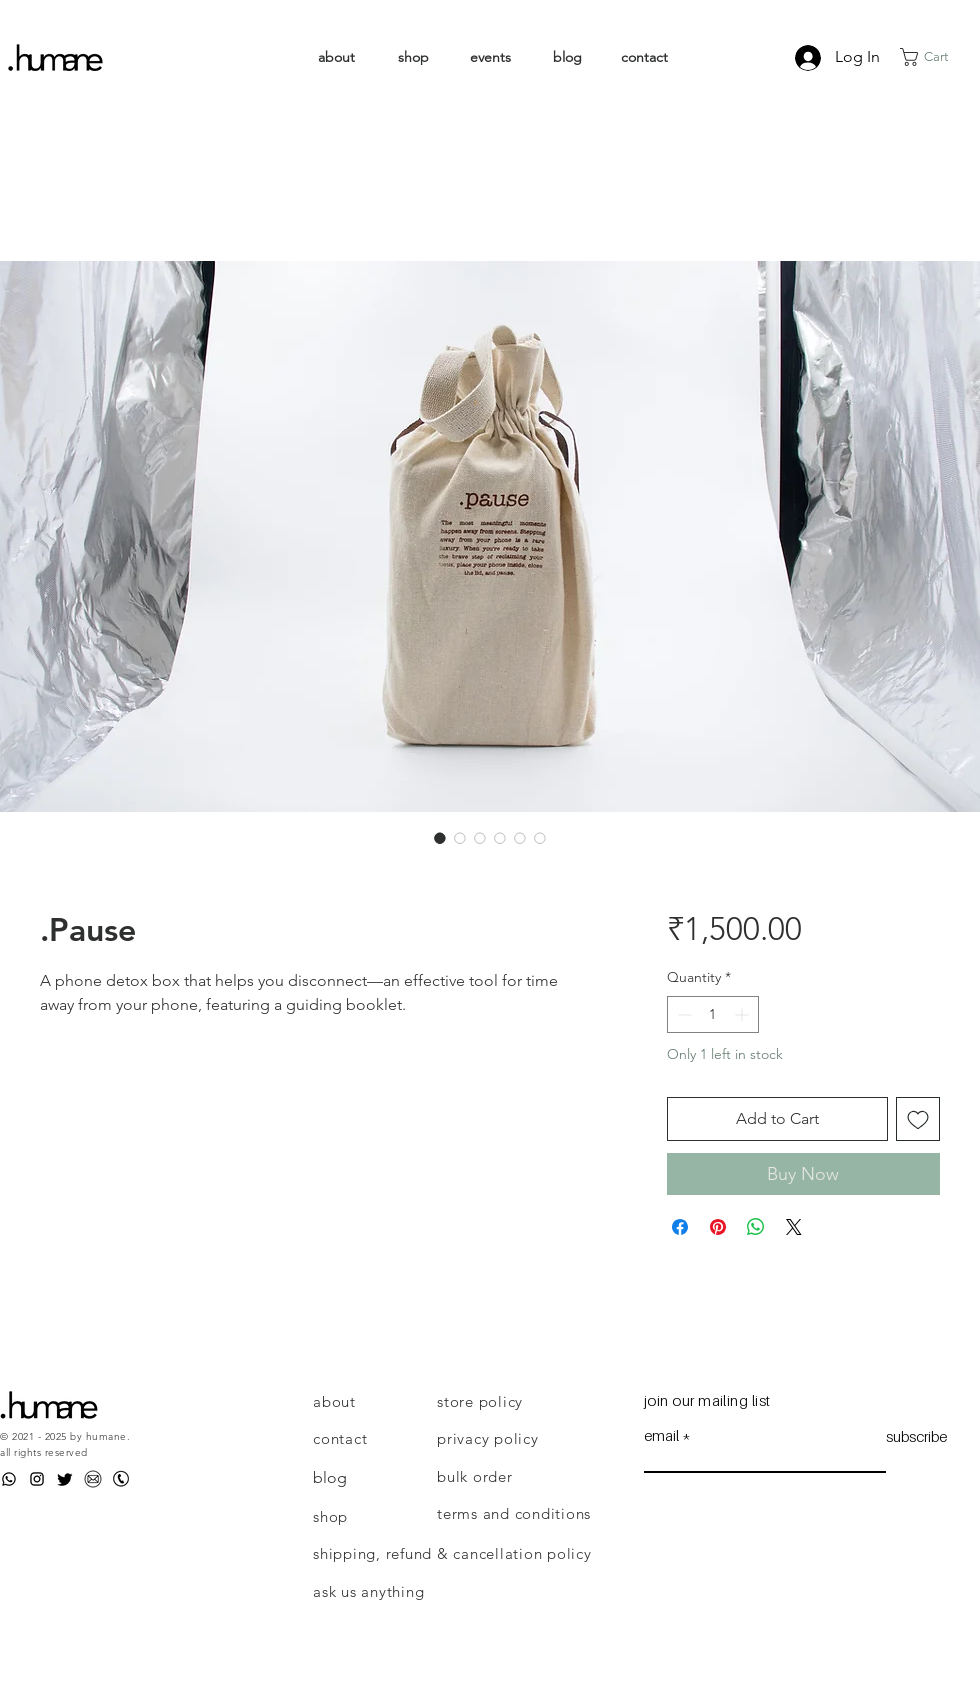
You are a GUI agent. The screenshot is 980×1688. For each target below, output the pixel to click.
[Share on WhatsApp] (756, 1227)
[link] (935, 57)
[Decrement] (682, 1014)
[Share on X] (794, 1227)
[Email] (93, 1479)
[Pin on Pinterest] (718, 1227)
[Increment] (743, 1014)
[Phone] (121, 1479)
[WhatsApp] (9, 1479)
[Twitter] (65, 1479)
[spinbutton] (713, 1014)
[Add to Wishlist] (918, 1119)
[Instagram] (37, 1479)
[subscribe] (916, 1437)
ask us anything (368, 1591)
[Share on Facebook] (680, 1227)
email (661, 1435)
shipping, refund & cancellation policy (452, 1553)
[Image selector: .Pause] (440, 838)
